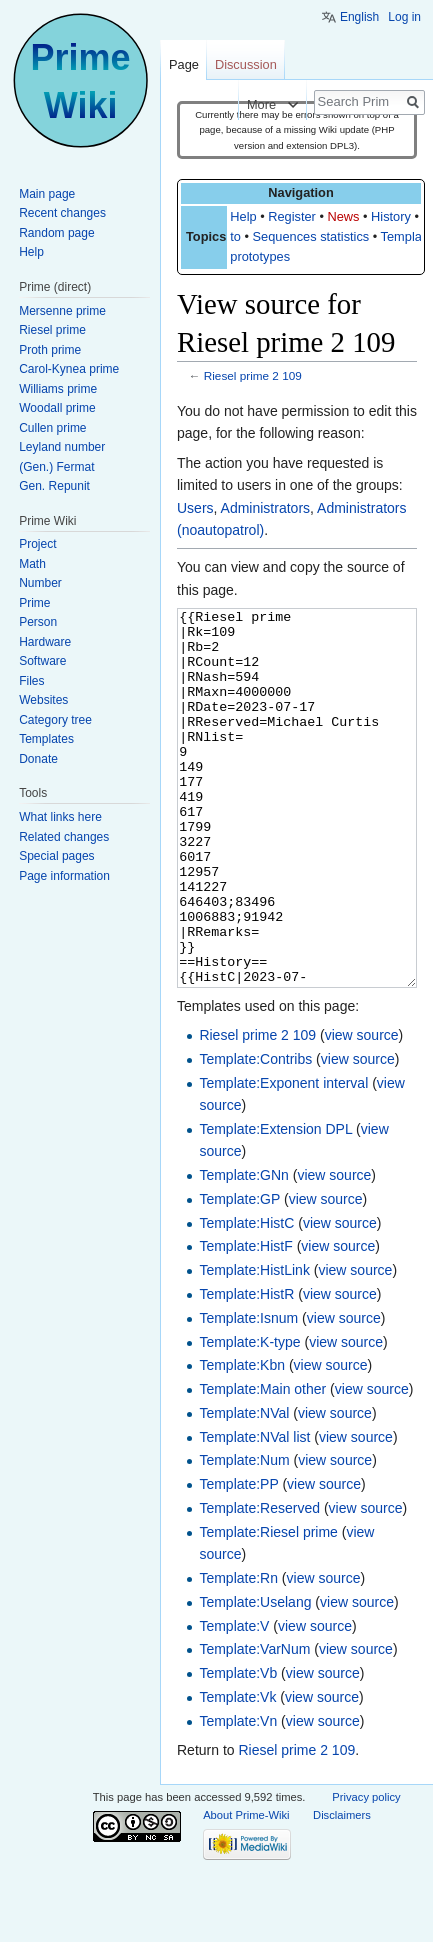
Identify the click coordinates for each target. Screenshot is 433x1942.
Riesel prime (52, 330)
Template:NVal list (254, 1512)
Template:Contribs (255, 1134)
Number (40, 583)
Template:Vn (238, 1796)
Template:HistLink (254, 1345)
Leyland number (62, 447)
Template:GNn (243, 1250)
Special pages (56, 856)
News (343, 216)
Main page (47, 194)
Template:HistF (245, 1321)
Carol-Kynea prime (69, 369)
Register (292, 216)
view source (362, 1110)
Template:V (234, 1701)
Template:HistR (246, 1369)
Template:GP (239, 1274)
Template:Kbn (242, 1440)
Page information (64, 876)
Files (31, 681)
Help (243, 216)
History (391, 216)
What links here (60, 817)
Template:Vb (238, 1748)
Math (32, 564)
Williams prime (58, 389)
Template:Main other (262, 1464)
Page (184, 64)
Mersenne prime (62, 311)
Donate (38, 759)
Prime (34, 603)
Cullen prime (52, 428)
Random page (56, 233)
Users (195, 508)
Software (42, 661)
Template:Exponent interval (283, 1158)
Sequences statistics (311, 236)
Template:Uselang (255, 1677)
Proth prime (50, 350)
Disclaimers (342, 1890)
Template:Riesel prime (268, 1607)
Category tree (55, 720)
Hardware (45, 642)
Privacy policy (366, 1872)
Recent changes (62, 213)
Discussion (246, 64)
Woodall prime (57, 408)
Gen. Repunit (54, 486)
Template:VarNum (254, 1724)
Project (37, 544)
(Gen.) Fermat (56, 467)
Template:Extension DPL (275, 1204)
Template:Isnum (248, 1393)
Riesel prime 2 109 (253, 375)
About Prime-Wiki (246, 1890)
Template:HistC (246, 1298)
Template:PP (238, 1559)
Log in (404, 17)
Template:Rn (238, 1653)
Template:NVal (244, 1488)
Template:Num (244, 1535)
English (359, 17)
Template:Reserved (259, 1583)
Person (38, 622)
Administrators (265, 508)
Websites (43, 700)
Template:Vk (237, 1772)
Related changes (64, 837)
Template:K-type (249, 1417)
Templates (46, 739)
